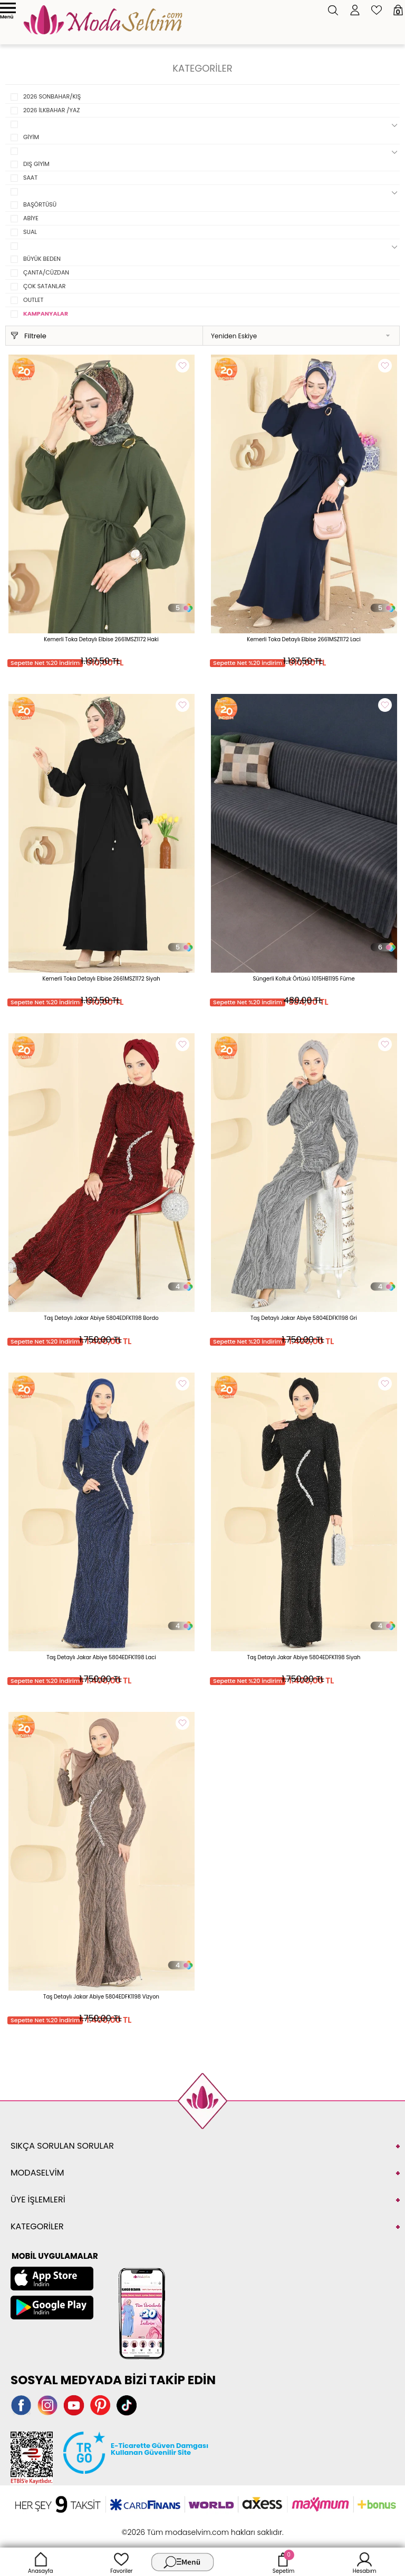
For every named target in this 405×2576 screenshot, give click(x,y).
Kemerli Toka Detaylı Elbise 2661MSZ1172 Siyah (101, 979)
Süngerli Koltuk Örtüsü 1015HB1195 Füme (303, 979)
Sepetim (283, 2562)
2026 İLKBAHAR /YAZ (51, 110)
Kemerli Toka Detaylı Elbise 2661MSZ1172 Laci (304, 639)
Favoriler (121, 2562)
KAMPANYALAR (45, 313)
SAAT (30, 177)
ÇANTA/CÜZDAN (46, 272)
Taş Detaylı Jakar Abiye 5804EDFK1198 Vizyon (101, 1997)
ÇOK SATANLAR (44, 286)
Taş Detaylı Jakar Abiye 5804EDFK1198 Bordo (101, 1318)
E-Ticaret (170, 2526)
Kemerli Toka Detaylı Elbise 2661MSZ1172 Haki (101, 639)
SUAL (30, 232)
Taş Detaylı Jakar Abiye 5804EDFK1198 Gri (303, 1318)
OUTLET (33, 300)
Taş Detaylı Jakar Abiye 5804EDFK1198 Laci (101, 1657)
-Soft (145, 2526)
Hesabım (365, 2562)
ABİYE (30, 218)
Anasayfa (40, 2562)
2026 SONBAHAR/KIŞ (52, 96)
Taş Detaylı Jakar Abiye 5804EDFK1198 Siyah (304, 1657)
